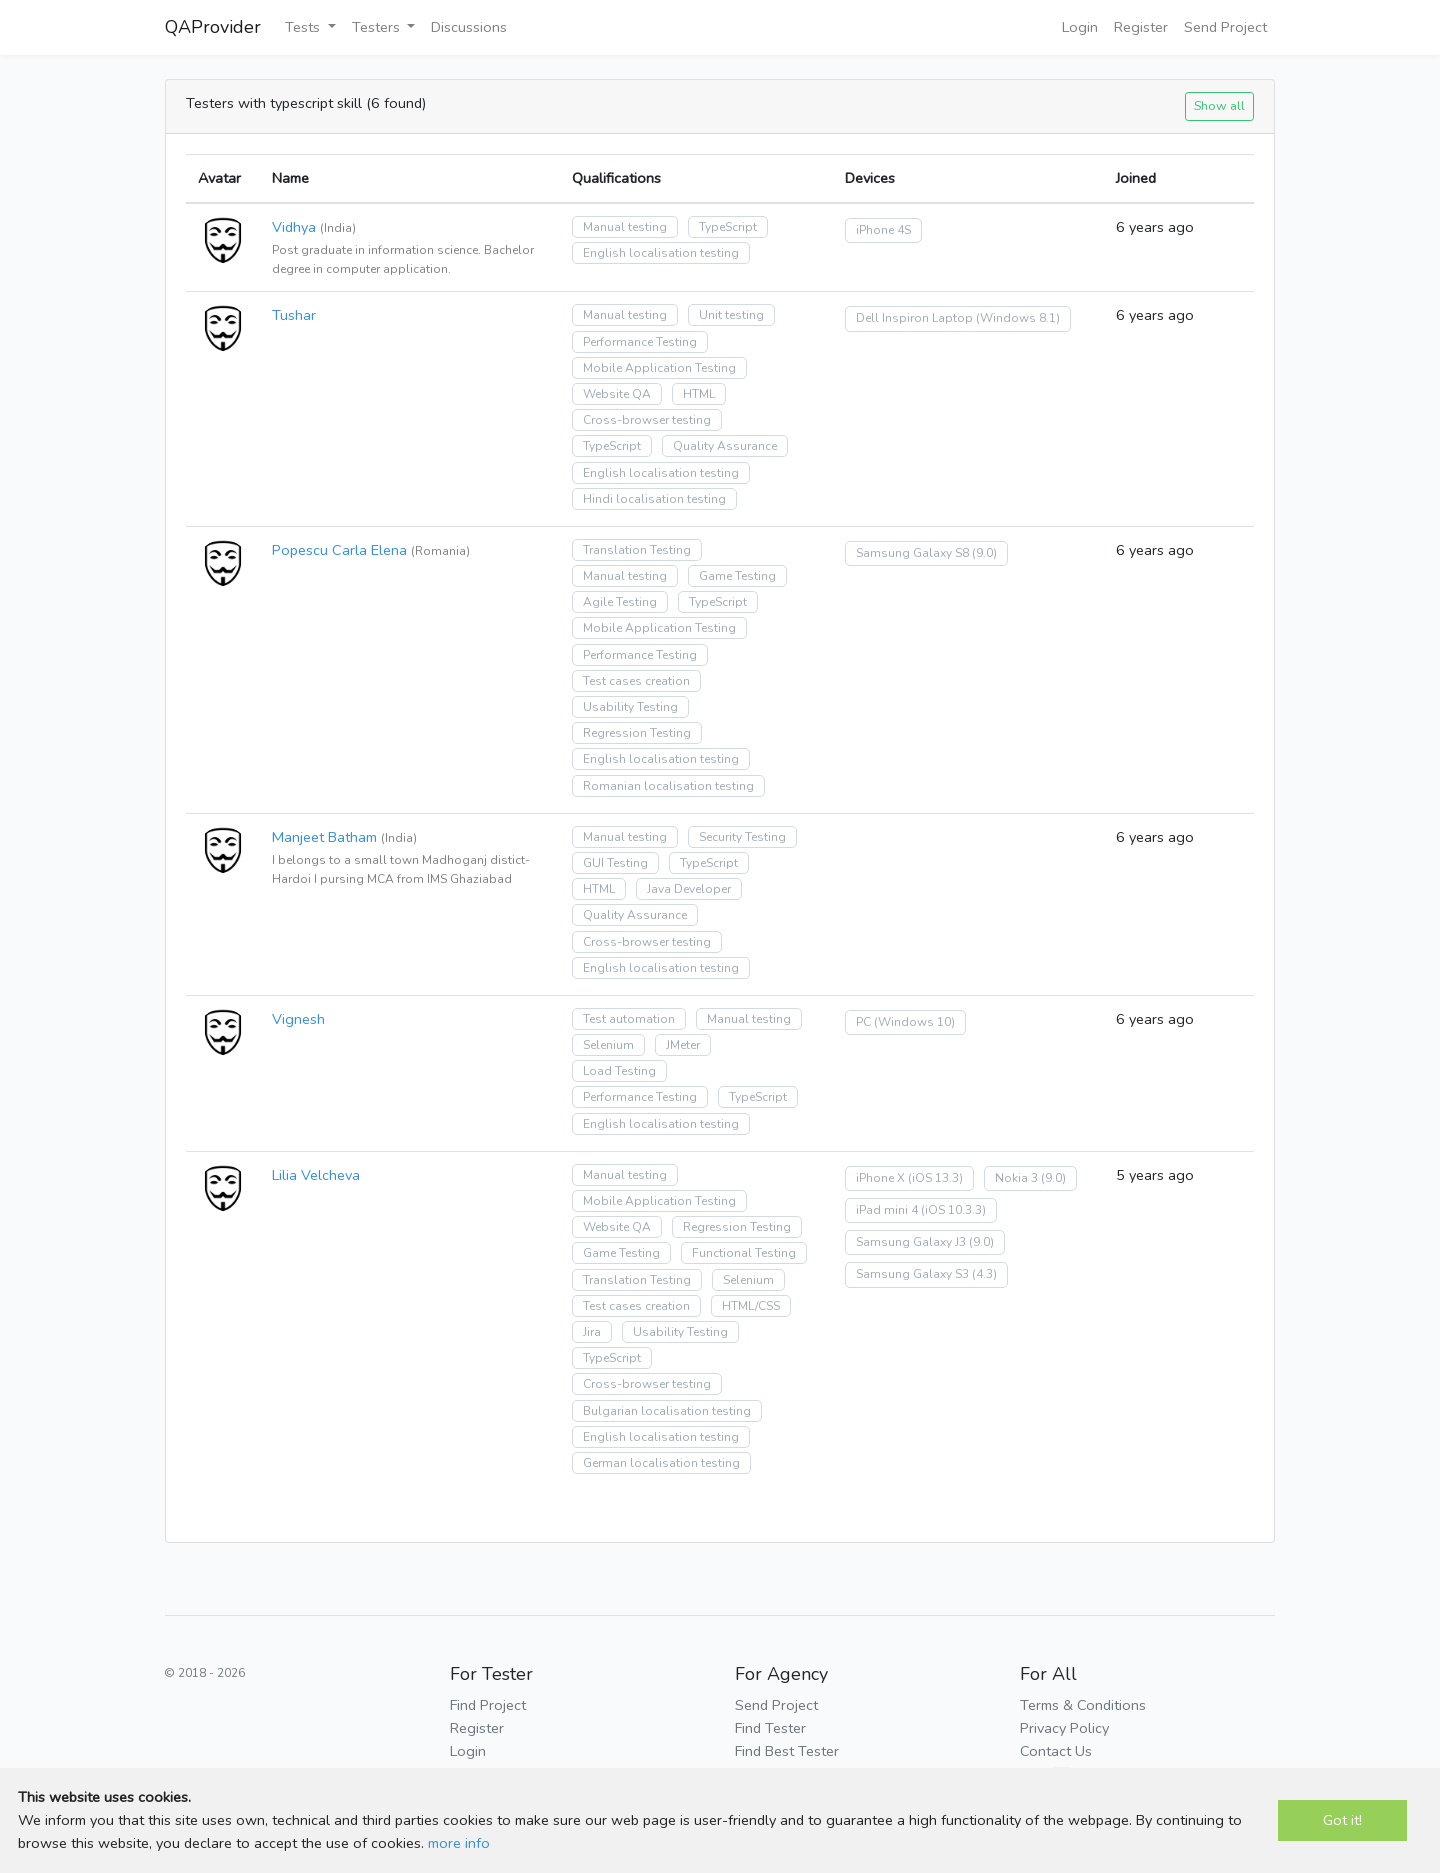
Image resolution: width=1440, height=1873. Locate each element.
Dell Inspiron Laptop (914, 318)
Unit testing (731, 315)
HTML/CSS (751, 1306)
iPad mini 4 (887, 1210)
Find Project (488, 1705)
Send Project (1225, 27)
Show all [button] (1219, 105)
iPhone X (880, 1178)
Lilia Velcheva (316, 1175)
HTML (699, 394)
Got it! (1342, 1820)
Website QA (617, 394)
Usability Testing (630, 707)
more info (459, 1843)
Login (1080, 27)
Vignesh (298, 1019)
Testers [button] (378, 27)
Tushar (294, 315)
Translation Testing (637, 550)
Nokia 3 (1016, 1178)
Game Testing (737, 576)
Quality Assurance (725, 446)
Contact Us (1056, 1751)
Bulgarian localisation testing (667, 1411)
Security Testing (742, 837)
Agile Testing (620, 602)
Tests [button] (304, 27)
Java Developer (689, 889)
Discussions (469, 27)
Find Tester (770, 1728)
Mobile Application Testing (659, 368)
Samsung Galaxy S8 (912, 553)
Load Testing (619, 1071)
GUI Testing (615, 863)
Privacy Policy (1064, 1728)
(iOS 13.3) (935, 1178)
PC (863, 1022)
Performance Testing (640, 342)
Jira (592, 1332)
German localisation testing (661, 1463)
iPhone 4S (883, 230)
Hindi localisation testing (654, 499)
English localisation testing (661, 253)
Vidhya (294, 227)
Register (1141, 27)
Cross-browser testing (647, 420)
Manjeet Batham (324, 837)
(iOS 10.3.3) (953, 1210)
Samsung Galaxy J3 (911, 1242)
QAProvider (213, 27)
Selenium (608, 1045)
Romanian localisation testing (668, 786)
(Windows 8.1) (1018, 318)
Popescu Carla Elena (339, 550)
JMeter (683, 1045)
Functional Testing (744, 1253)
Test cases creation (636, 681)
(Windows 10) (914, 1022)
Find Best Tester (787, 1751)
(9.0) (984, 553)
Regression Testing (637, 733)
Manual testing (625, 227)
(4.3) (984, 1274)
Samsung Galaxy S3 (912, 1274)
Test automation (629, 1019)
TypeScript (728, 227)
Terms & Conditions (1083, 1705)
